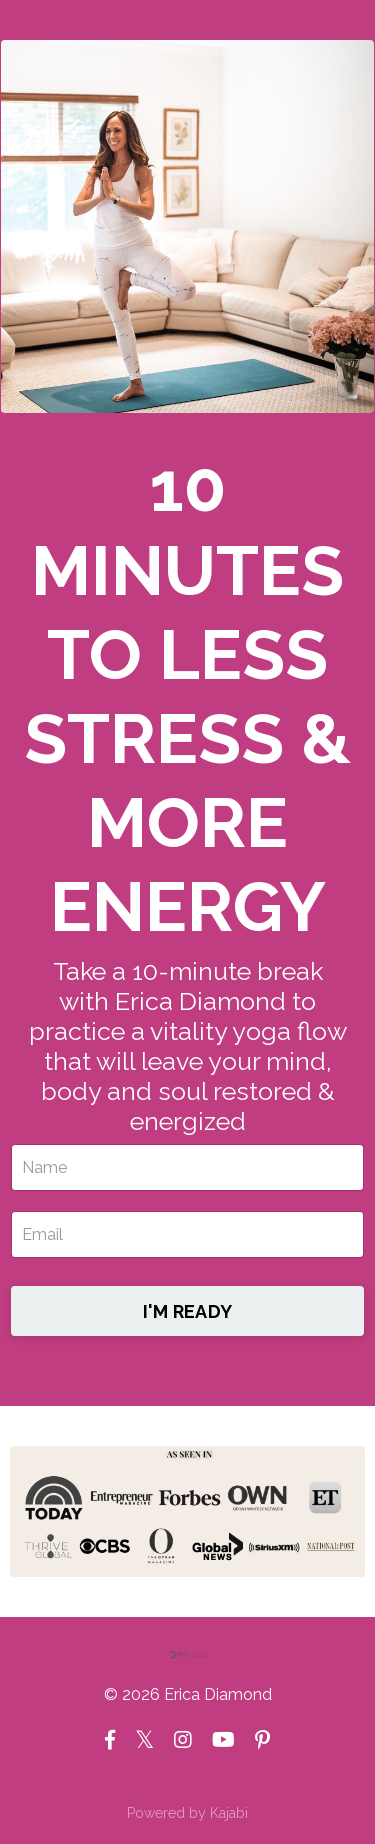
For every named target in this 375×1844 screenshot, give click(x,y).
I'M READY (187, 1311)
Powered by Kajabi (187, 1813)
